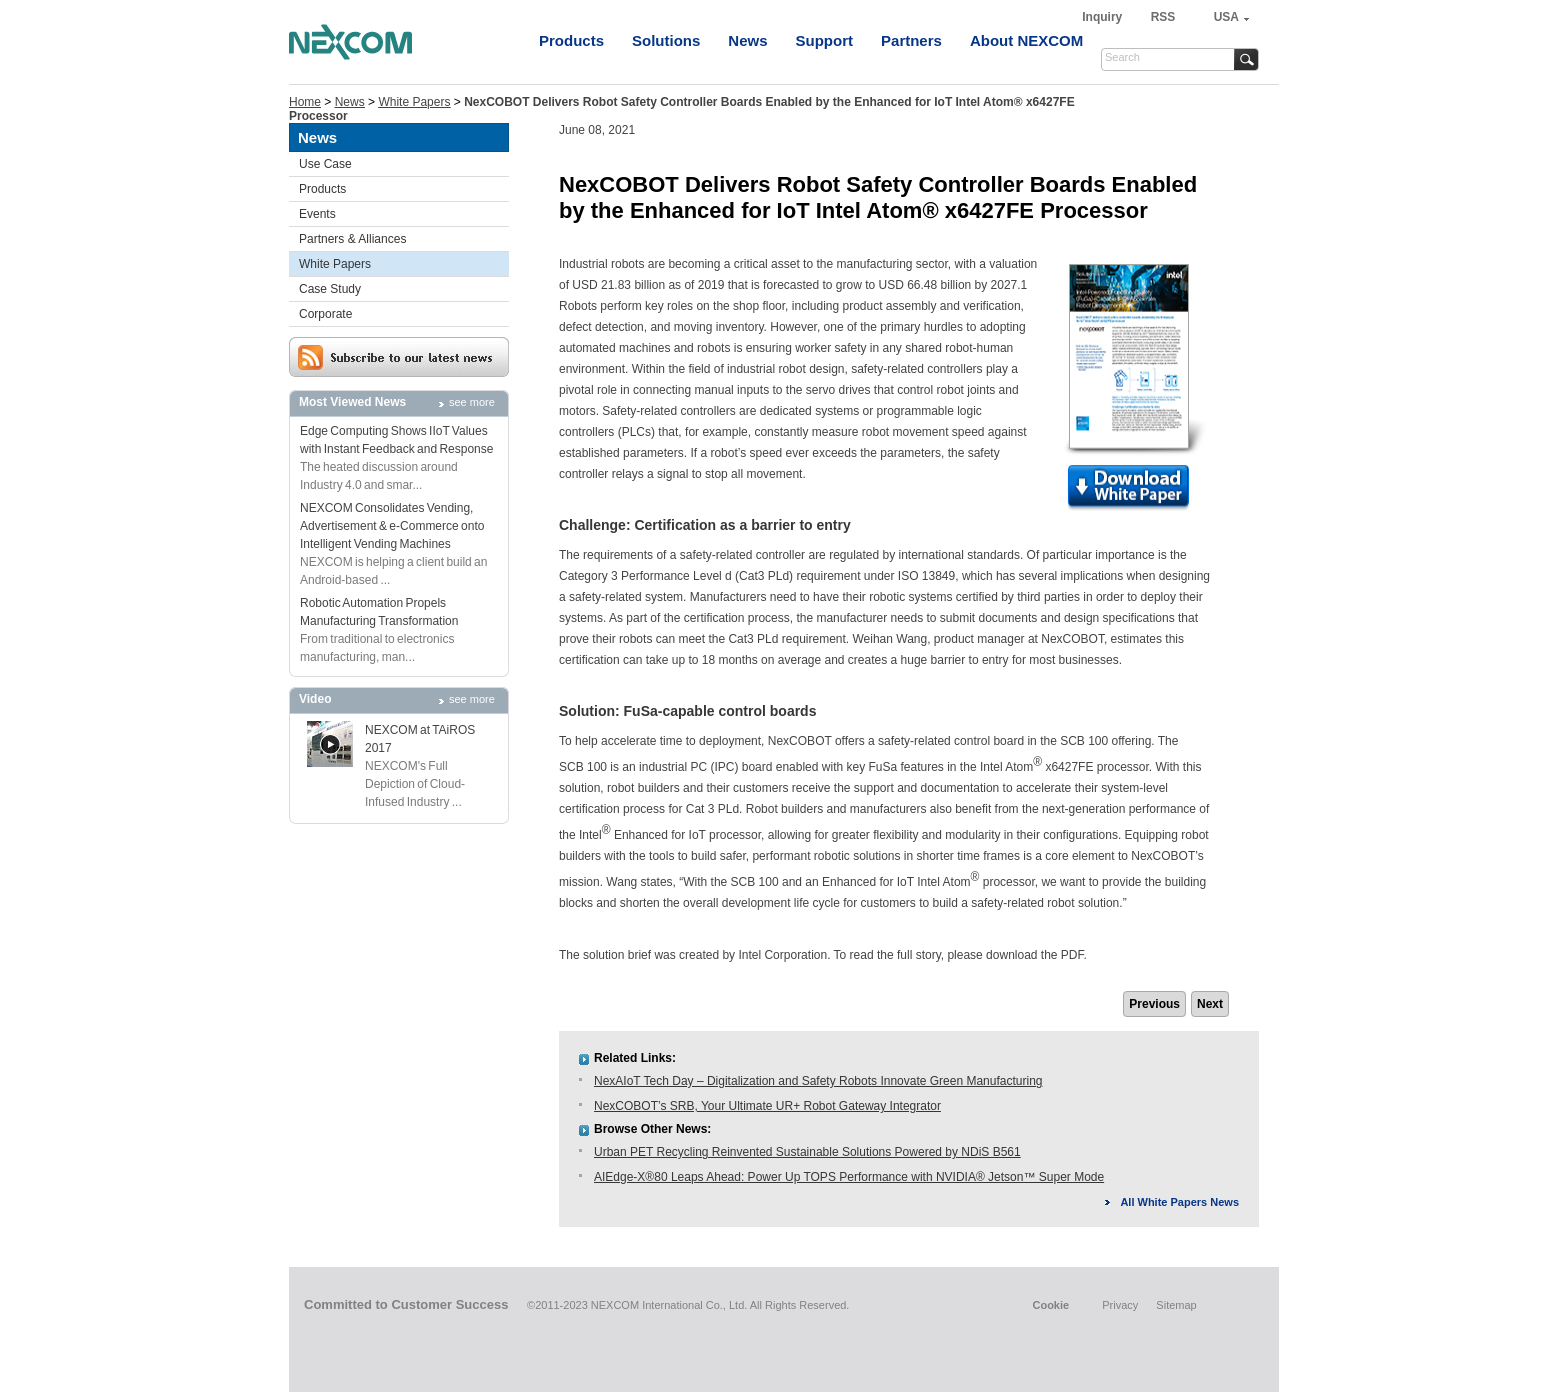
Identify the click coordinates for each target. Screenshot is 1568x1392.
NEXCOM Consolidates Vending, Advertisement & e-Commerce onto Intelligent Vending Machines (392, 526)
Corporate (325, 314)
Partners (911, 40)
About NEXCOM (1026, 40)
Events (317, 214)
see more (472, 402)
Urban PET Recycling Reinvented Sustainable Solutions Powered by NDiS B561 (807, 1152)
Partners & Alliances (352, 239)
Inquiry (1103, 17)
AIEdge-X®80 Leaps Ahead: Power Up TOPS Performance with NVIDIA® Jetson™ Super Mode (849, 1177)
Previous (1154, 1004)
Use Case (325, 164)
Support (825, 40)
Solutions (666, 40)
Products (571, 40)
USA (1226, 17)
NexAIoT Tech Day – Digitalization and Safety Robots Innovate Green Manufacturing (818, 1081)
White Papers (414, 102)
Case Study (330, 289)
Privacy (1120, 1305)
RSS (1163, 17)
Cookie (1050, 1305)
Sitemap (1176, 1305)
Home (305, 102)
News (747, 40)
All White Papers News (1179, 1202)
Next (1210, 1004)
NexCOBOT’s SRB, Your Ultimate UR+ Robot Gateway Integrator (767, 1106)
